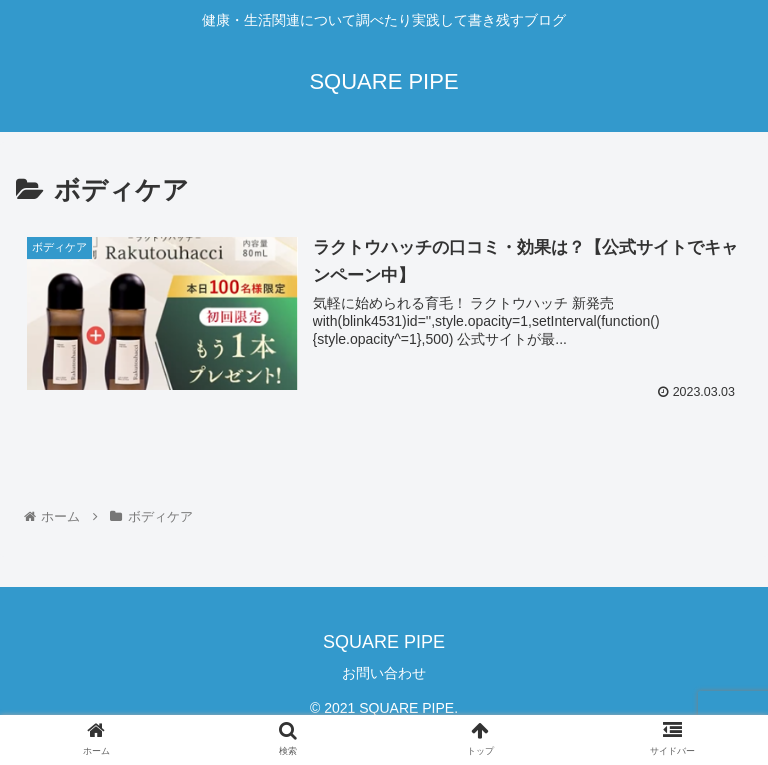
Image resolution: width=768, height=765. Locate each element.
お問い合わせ (384, 673)
